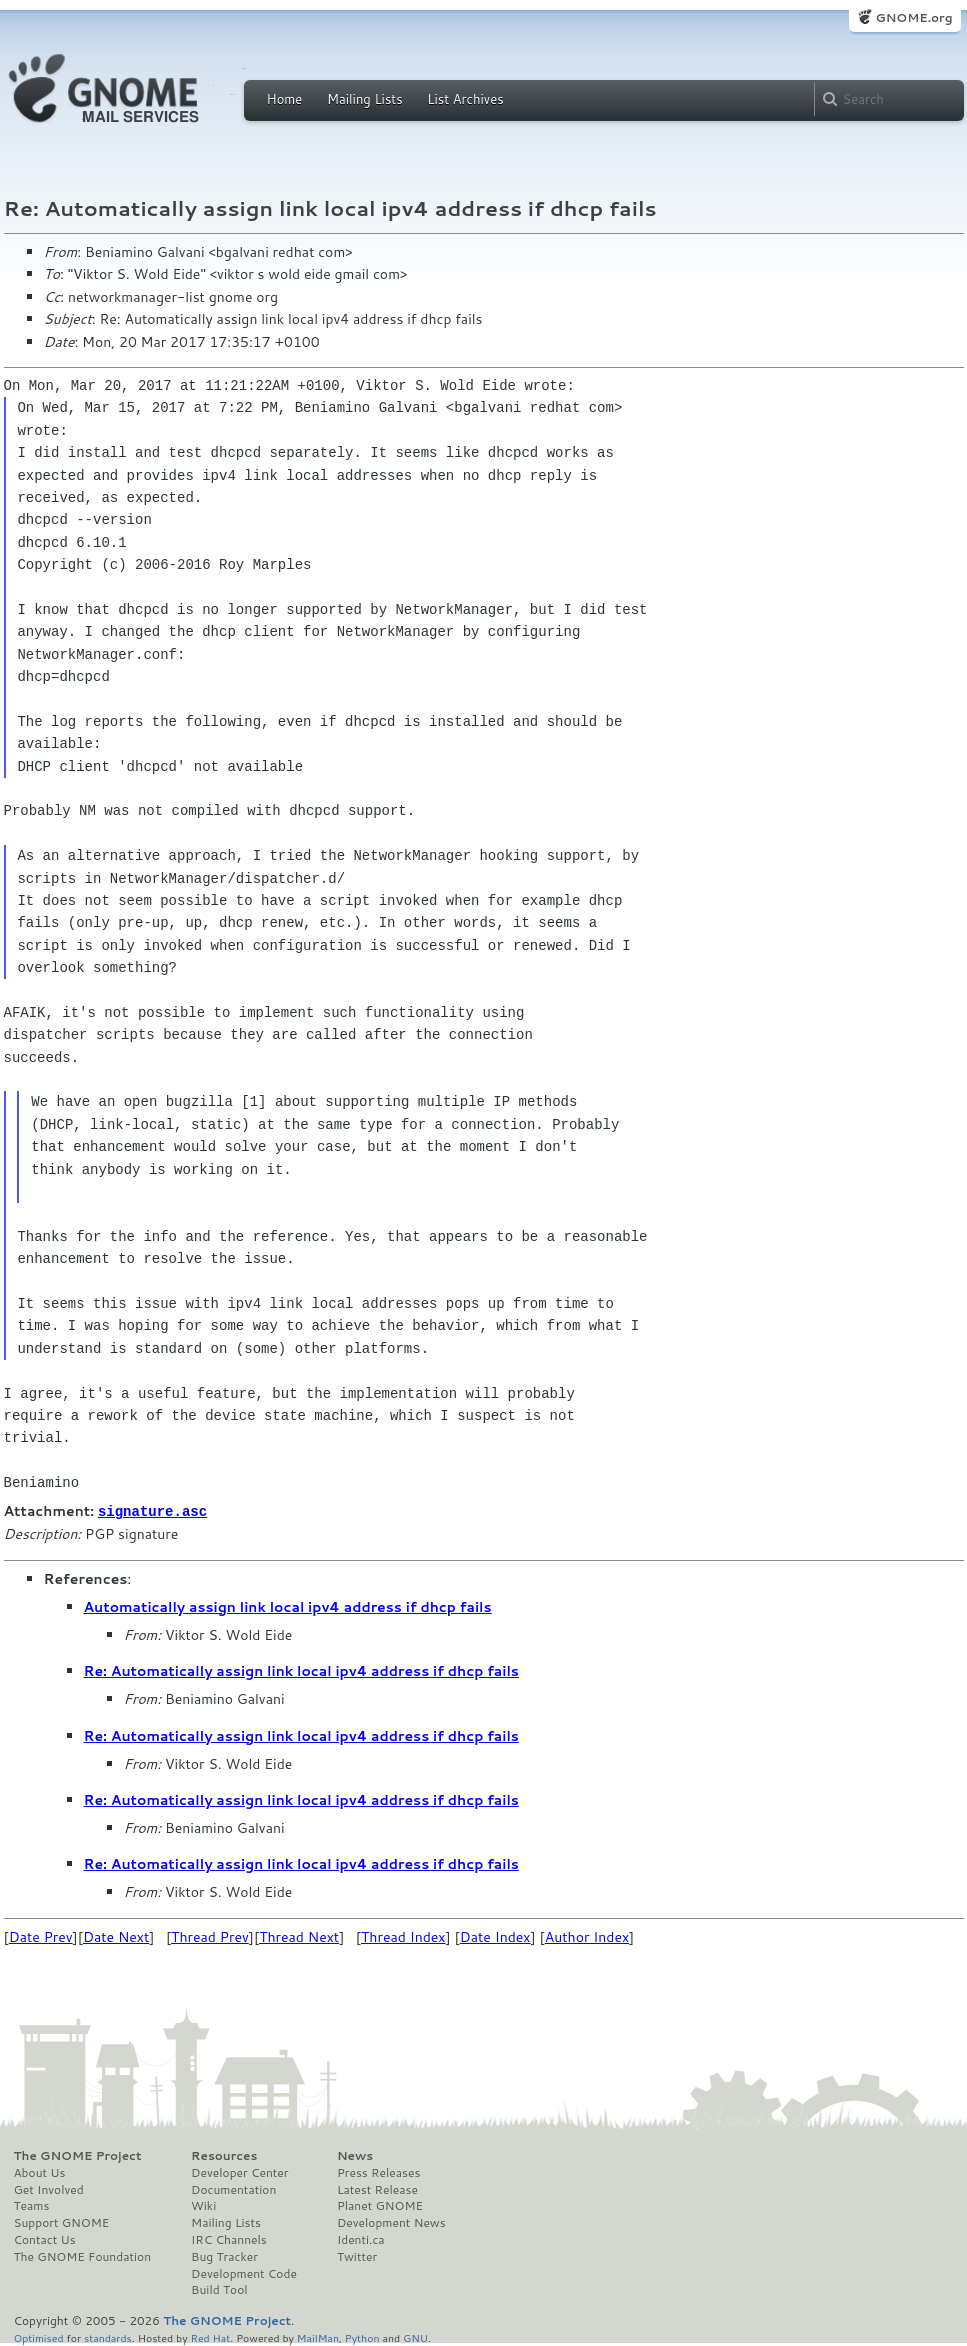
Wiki (203, 2205)
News (355, 2155)
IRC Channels (229, 2239)
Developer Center (239, 2172)
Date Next (116, 1936)
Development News (391, 2222)
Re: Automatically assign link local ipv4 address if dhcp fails (301, 1670)
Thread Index (403, 1936)
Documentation (233, 2189)
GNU (415, 2336)
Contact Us (45, 2239)
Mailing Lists (365, 99)
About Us (40, 2172)
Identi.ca (361, 2239)
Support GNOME (62, 2222)
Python (362, 2336)
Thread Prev (210, 1936)
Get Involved (49, 2189)
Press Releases (378, 2172)
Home (285, 99)
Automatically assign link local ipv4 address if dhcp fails (288, 1606)
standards (108, 2336)
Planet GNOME (380, 2205)
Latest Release (377, 2189)
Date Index (495, 1936)
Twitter (357, 2256)
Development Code (244, 2273)
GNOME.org (913, 17)
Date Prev (41, 1936)
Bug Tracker (224, 2256)
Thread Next (299, 1936)
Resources (224, 2155)
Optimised (39, 2336)
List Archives (465, 99)
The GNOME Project (78, 2155)
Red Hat (210, 2336)
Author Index (587, 1936)
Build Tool (219, 2289)
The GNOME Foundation (83, 2256)
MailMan (318, 2336)
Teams (32, 2205)
